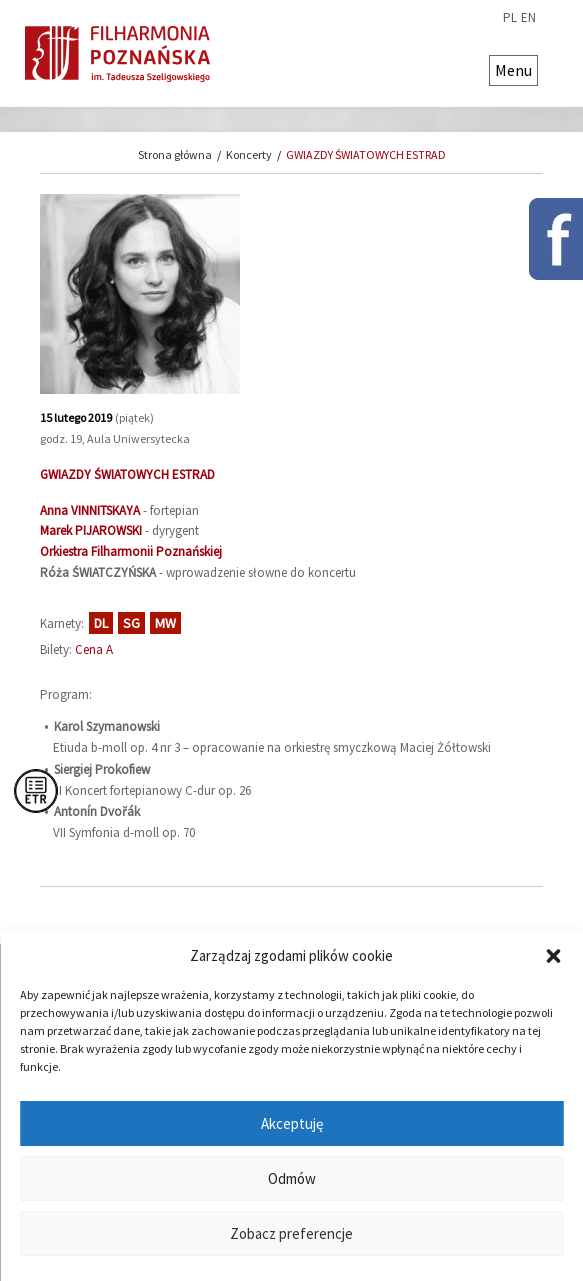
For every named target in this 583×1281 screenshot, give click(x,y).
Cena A (94, 649)
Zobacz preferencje (291, 1233)
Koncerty (249, 154)
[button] (553, 956)
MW (165, 623)
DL (101, 623)
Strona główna (175, 154)
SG (131, 623)
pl (510, 18)
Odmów (292, 1178)
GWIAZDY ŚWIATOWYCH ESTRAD (366, 154)
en (528, 18)
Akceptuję (292, 1123)
